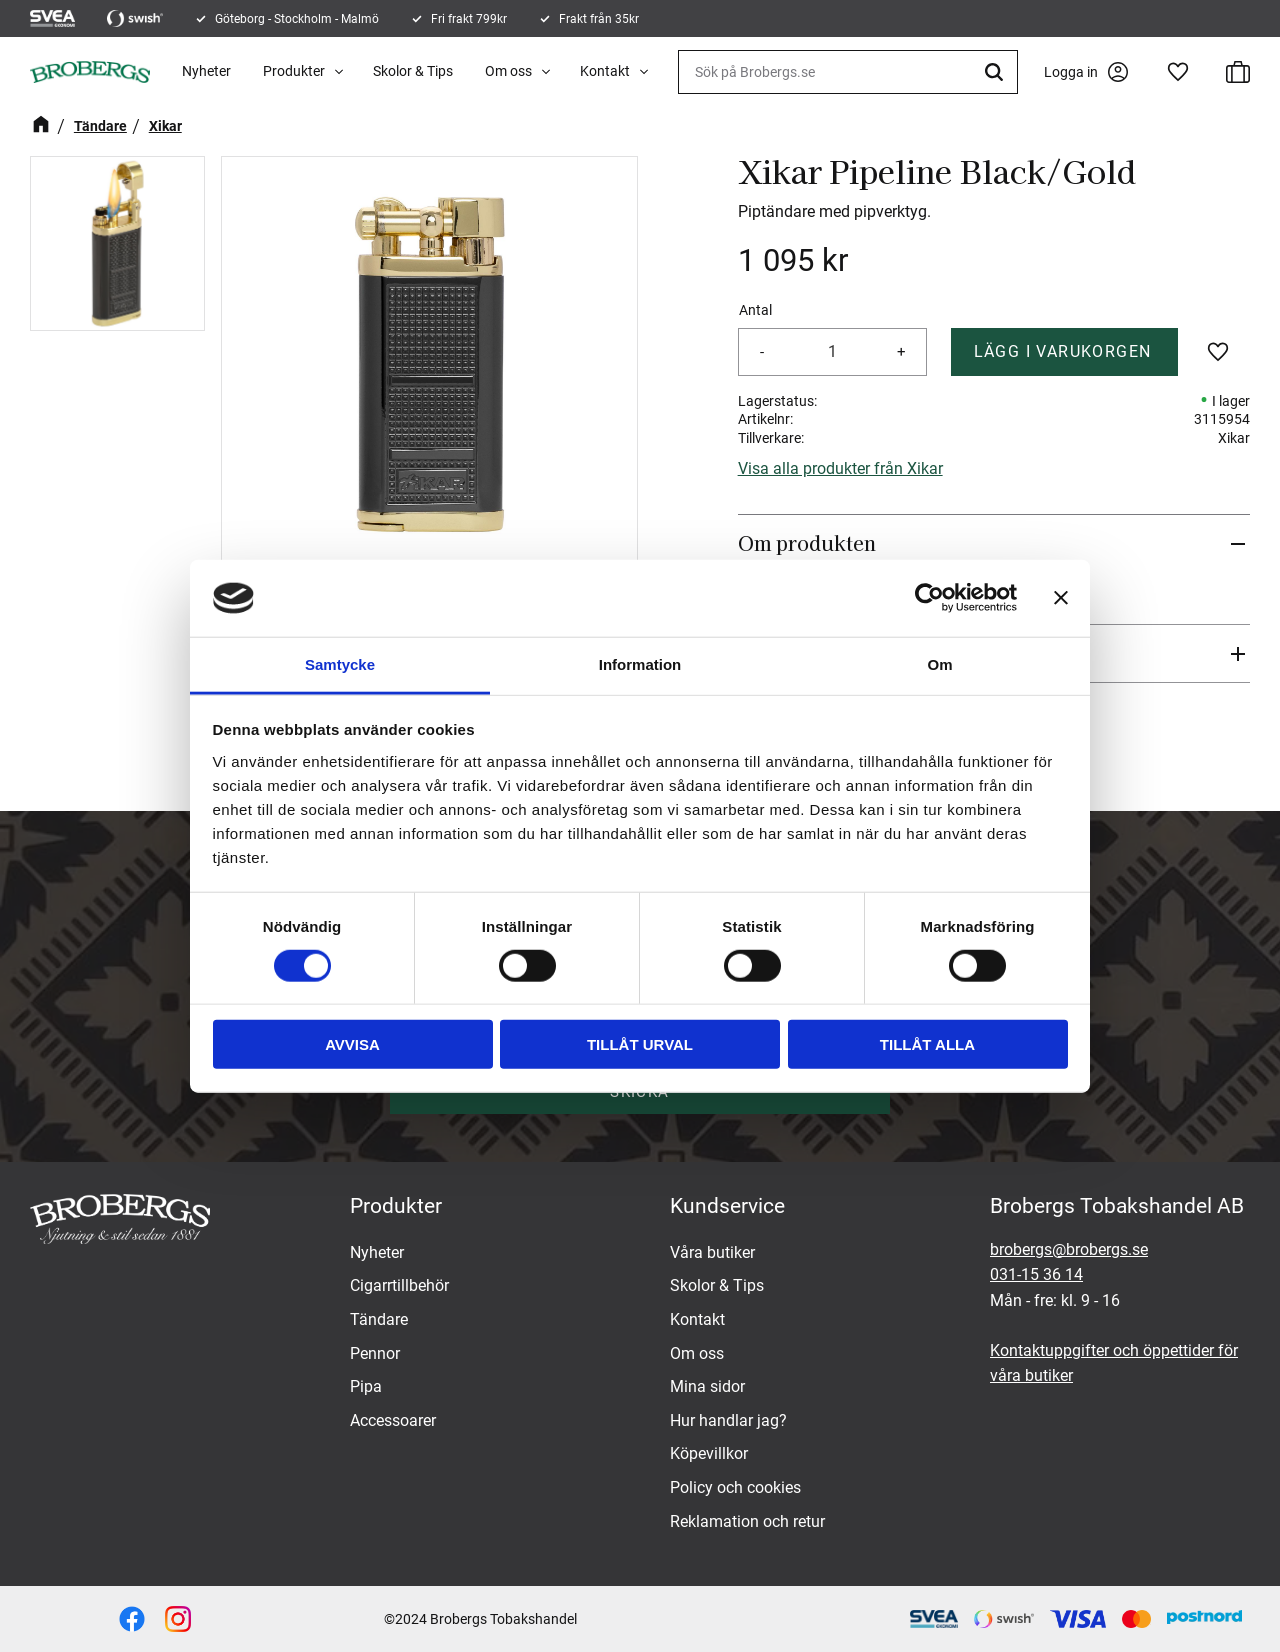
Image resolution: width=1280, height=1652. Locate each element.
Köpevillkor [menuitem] (709, 1453)
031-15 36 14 (1036, 1274)
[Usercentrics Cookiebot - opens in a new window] (929, 598)
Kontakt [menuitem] (605, 71)
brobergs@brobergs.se (1069, 1249)
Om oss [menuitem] (508, 71)
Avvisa (352, 1044)
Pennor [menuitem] (375, 1353)
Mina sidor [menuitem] (707, 1386)
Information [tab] (640, 664)
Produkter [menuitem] (294, 71)
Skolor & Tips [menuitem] (413, 71)
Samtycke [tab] (340, 664)
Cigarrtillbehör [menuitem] (399, 1285)
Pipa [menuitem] (366, 1386)
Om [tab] (939, 664)
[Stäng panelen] (1061, 598)
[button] (1178, 72)
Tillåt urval (640, 1044)
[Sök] (997, 72)
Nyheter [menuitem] (206, 71)
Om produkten (807, 543)
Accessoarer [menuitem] (393, 1420)
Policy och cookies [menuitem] (735, 1487)
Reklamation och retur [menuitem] (747, 1521)
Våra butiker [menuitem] (712, 1252)
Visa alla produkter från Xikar (840, 468)
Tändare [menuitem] (379, 1319)
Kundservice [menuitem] (727, 1206)
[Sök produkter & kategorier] (848, 72)
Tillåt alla (927, 1044)
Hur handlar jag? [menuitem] (728, 1420)
